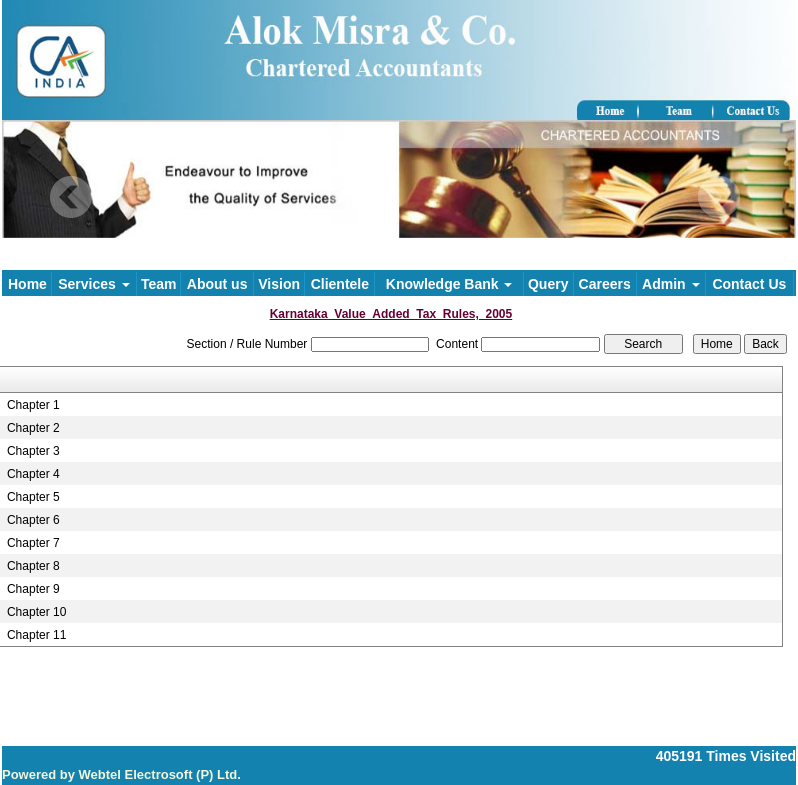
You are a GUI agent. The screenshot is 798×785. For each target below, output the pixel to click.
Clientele (340, 284)
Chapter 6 (33, 520)
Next (718, 197)
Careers (605, 284)
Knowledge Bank (449, 284)
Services (94, 284)
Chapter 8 (33, 566)
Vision (279, 284)
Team (159, 284)
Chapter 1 (33, 405)
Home (27, 284)
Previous (71, 197)
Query (548, 284)
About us (217, 284)
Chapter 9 (33, 589)
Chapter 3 (33, 451)
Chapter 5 (33, 497)
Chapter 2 (33, 428)
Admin (670, 284)
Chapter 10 (36, 612)
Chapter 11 (36, 635)
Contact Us (749, 284)
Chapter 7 (33, 543)
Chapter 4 (33, 474)
